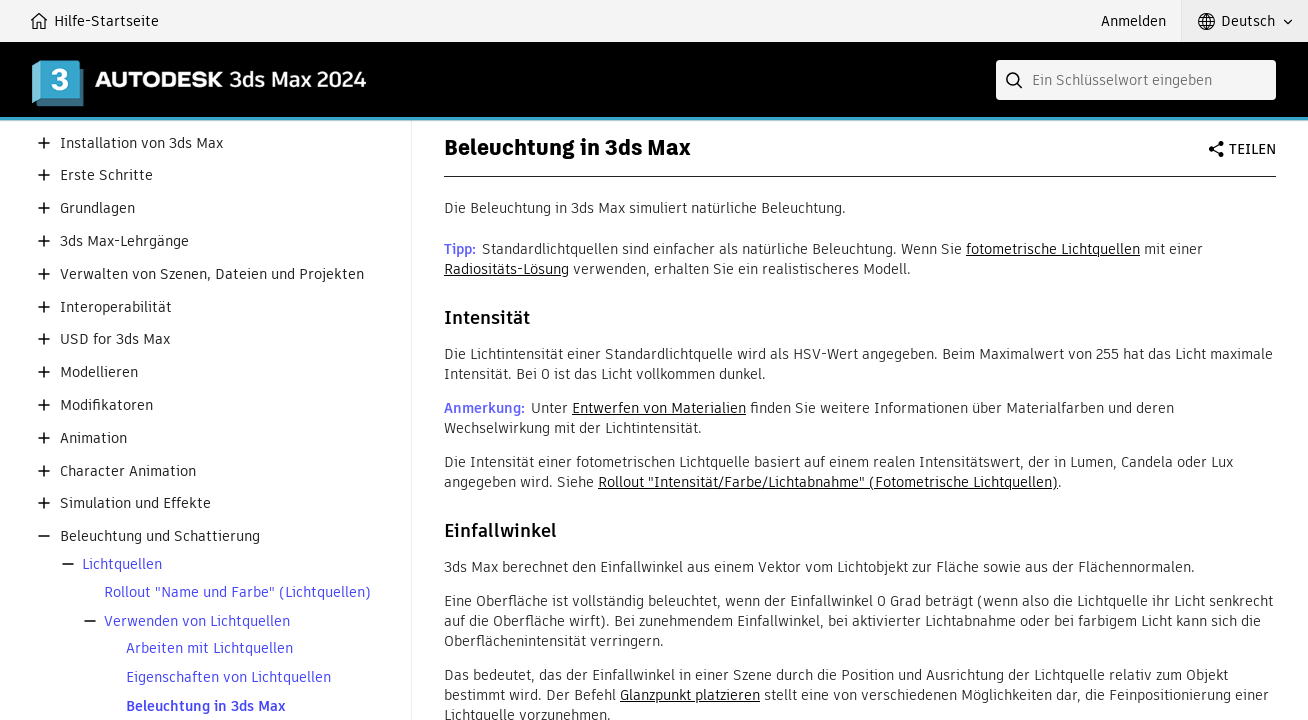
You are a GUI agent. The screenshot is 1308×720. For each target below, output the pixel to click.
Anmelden (1133, 21)
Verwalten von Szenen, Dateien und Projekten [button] (212, 274)
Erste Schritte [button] (106, 175)
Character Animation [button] (128, 471)
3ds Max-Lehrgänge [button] (124, 241)
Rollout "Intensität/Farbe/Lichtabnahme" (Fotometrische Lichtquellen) (828, 482)
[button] (1245, 21)
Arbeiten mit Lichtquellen (209, 648)
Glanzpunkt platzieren (690, 695)
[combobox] (1136, 80)
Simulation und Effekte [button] (135, 503)
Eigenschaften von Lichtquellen (228, 677)
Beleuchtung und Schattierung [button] (160, 536)
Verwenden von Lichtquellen (197, 621)
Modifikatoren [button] (106, 405)
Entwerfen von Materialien (659, 408)
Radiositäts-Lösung (506, 269)
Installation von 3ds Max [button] (141, 143)
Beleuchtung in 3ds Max (206, 706)
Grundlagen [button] (97, 208)
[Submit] (1016, 80)
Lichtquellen (122, 564)
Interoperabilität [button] (116, 307)
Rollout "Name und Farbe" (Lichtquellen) (237, 592)
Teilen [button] (1252, 149)
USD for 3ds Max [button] (115, 339)
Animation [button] (93, 438)
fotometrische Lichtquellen (1053, 249)
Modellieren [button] (99, 372)
